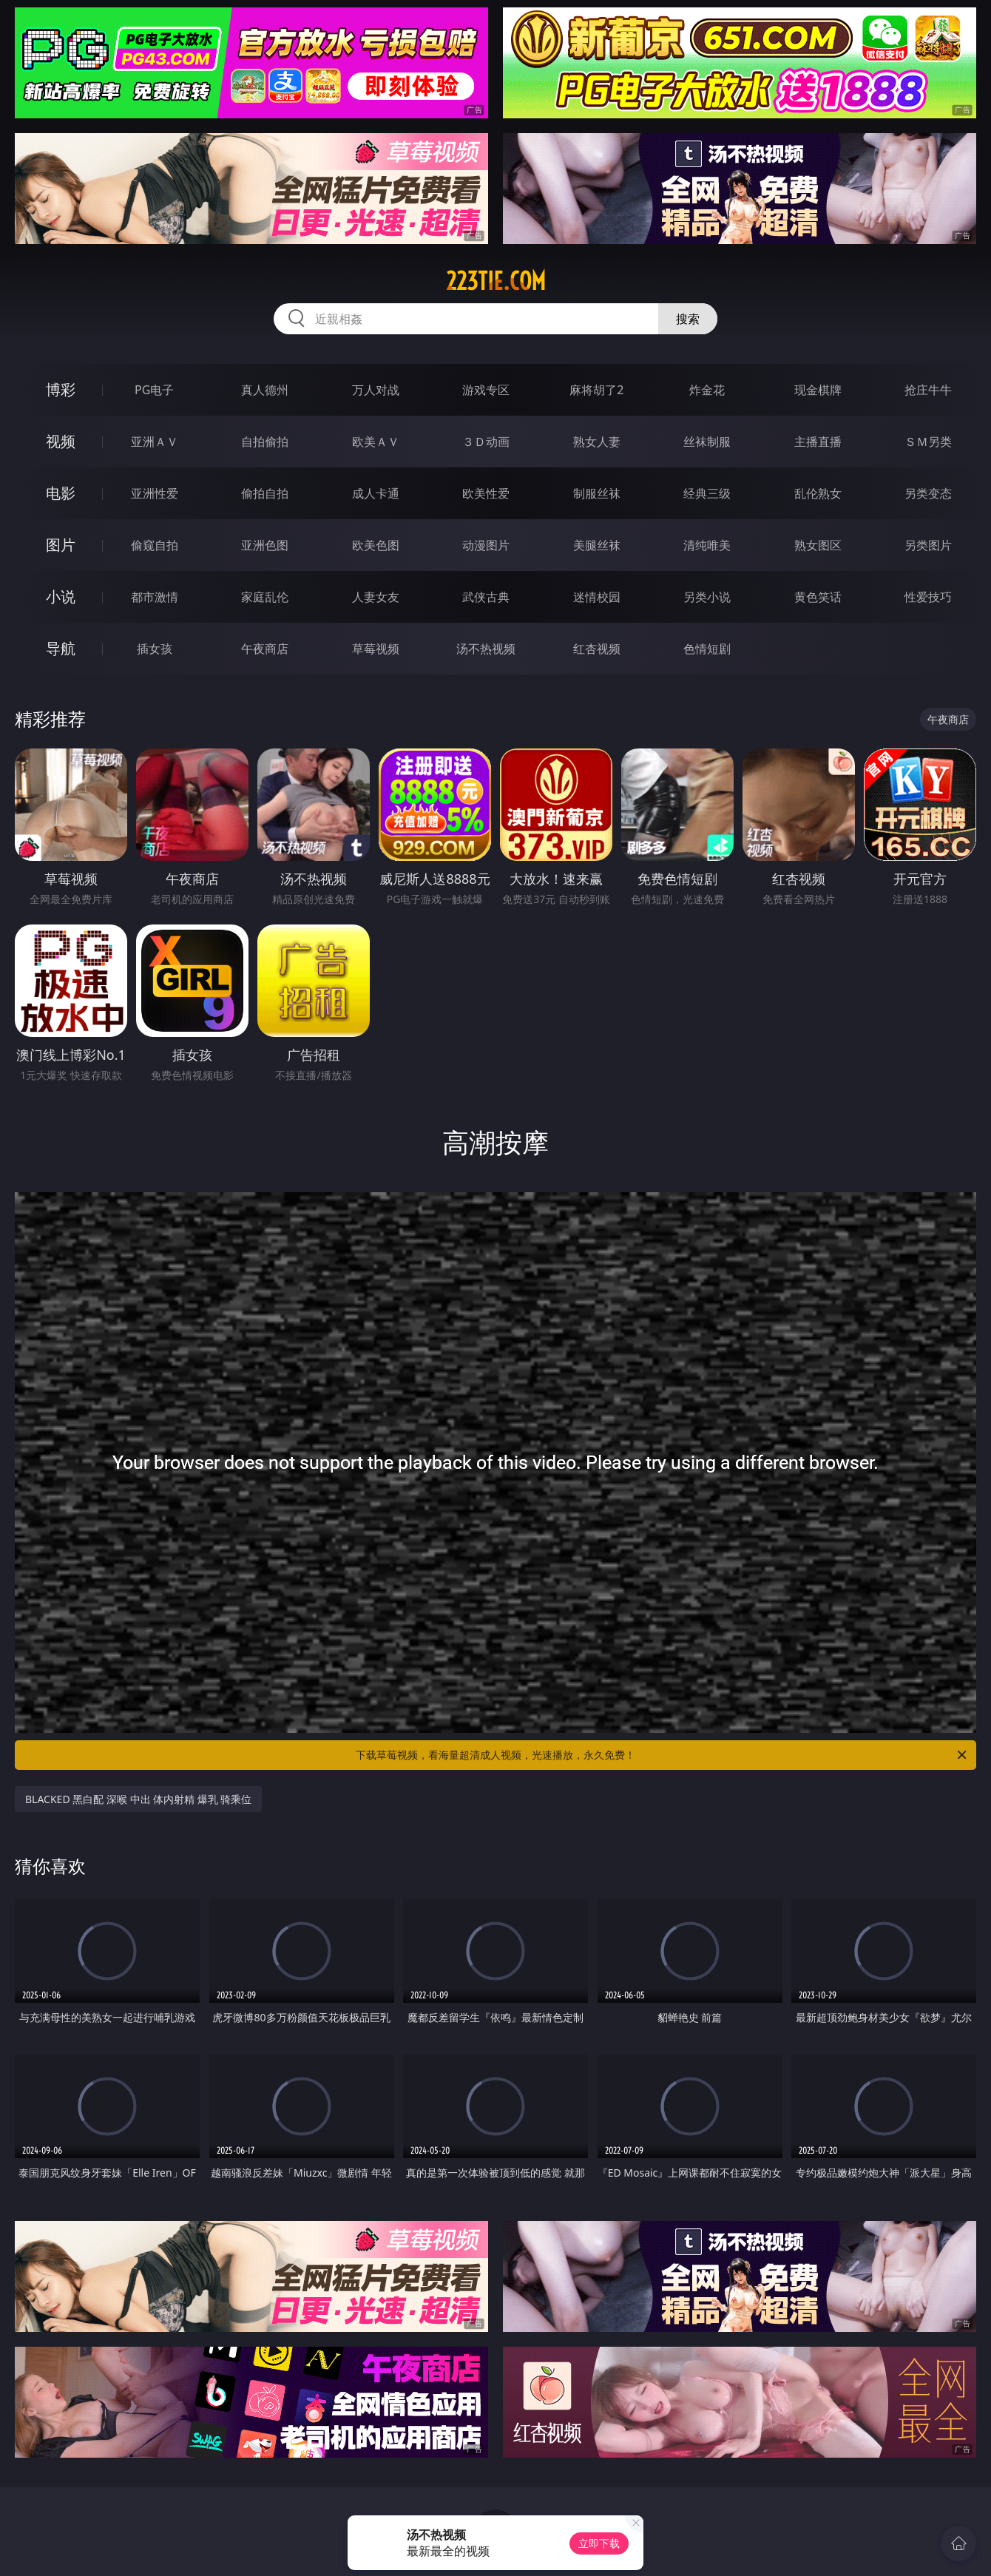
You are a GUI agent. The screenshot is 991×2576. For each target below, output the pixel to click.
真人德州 (264, 390)
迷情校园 (596, 597)
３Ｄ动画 (486, 441)
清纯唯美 (707, 545)
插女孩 (154, 648)
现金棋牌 (818, 390)
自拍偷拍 (264, 441)
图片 (60, 545)
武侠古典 (486, 597)
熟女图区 (818, 545)
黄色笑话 (818, 597)
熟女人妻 (596, 441)
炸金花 (707, 390)
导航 (60, 648)
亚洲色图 (264, 545)
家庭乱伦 (264, 597)
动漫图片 (486, 545)
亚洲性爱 (154, 493)
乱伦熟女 (818, 493)
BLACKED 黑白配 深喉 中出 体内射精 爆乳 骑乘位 (138, 1799)
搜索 (688, 319)
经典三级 (707, 493)
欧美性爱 (486, 493)
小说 (60, 596)
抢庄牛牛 (928, 390)
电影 (60, 493)
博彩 (60, 389)
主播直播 (818, 441)
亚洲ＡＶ (154, 441)
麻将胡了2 (596, 390)
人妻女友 (375, 597)
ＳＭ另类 (928, 441)
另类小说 (707, 597)
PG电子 (154, 390)
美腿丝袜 (596, 545)
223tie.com (496, 281)
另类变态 (928, 493)
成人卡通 (375, 493)
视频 (60, 441)
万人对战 (375, 390)
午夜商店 (264, 648)
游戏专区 (486, 390)
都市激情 (154, 597)
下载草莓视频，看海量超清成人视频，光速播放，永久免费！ (662, 1755)
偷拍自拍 (264, 493)
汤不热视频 (485, 648)
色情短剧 (707, 648)
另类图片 (928, 545)
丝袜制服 (707, 441)
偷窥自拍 (154, 545)
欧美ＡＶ (375, 441)
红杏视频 (596, 648)
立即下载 (599, 2543)
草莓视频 (375, 648)
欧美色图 (375, 545)
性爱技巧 (928, 597)
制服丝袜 (596, 493)
